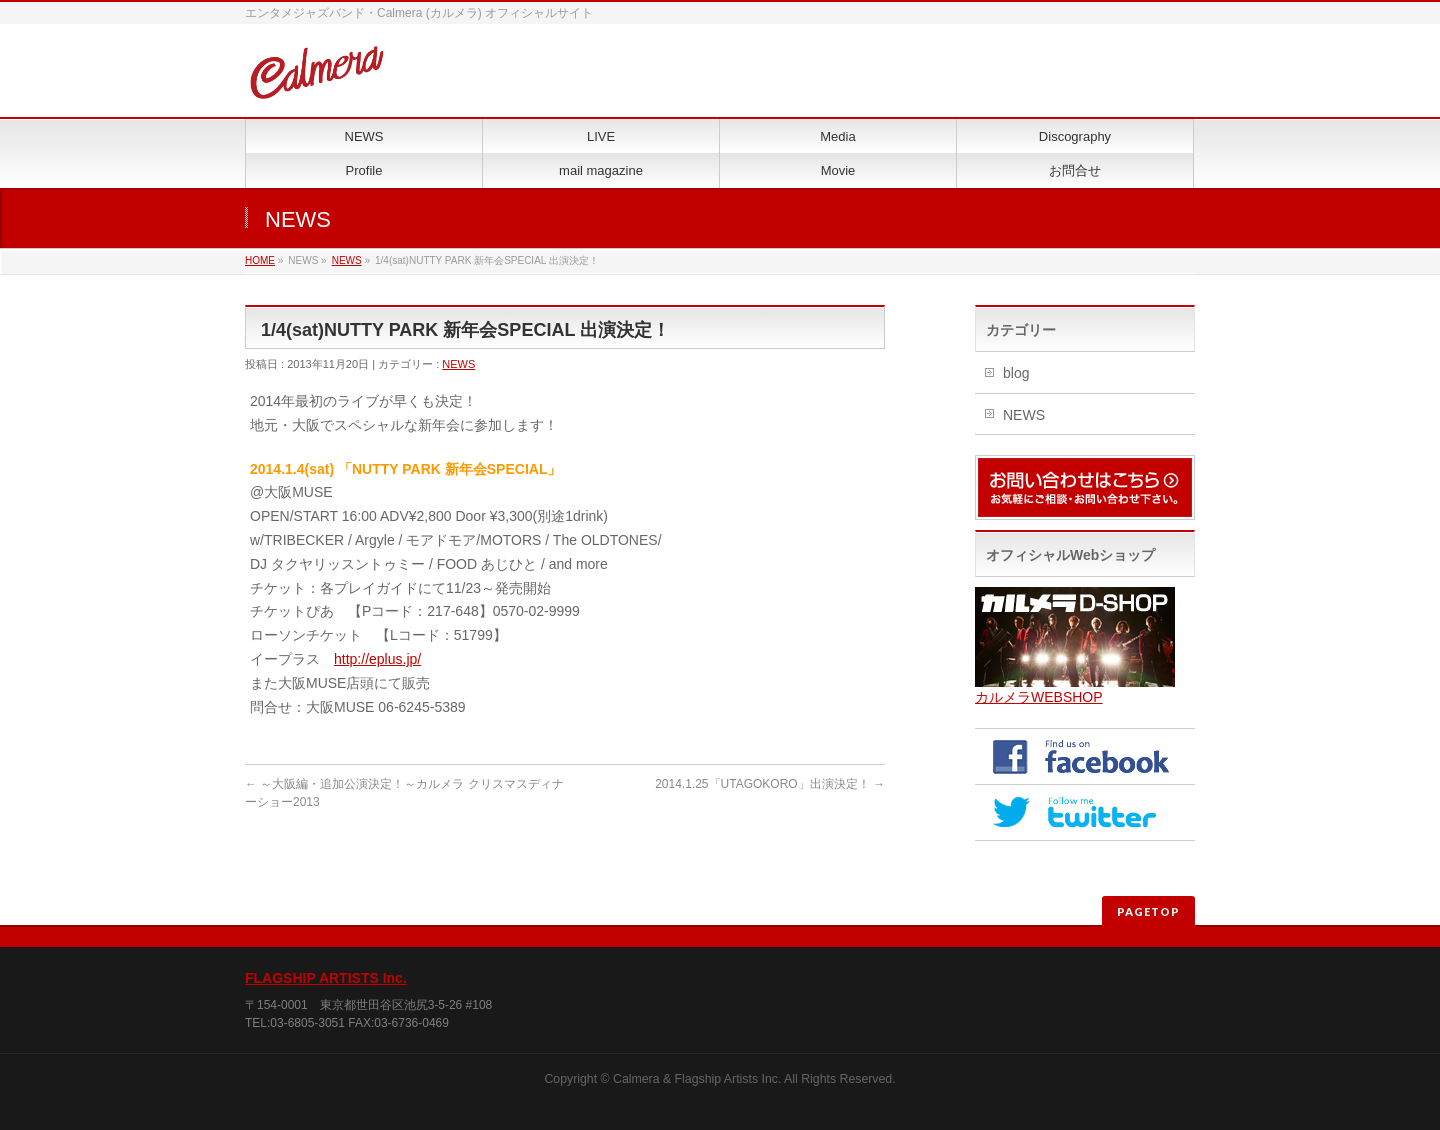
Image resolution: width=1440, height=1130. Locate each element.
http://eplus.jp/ (377, 659)
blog (1016, 373)
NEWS (347, 260)
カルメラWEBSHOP (1039, 697)
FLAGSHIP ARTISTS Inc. (326, 978)
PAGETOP (1148, 911)
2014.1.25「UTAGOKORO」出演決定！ (770, 784)
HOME (260, 260)
